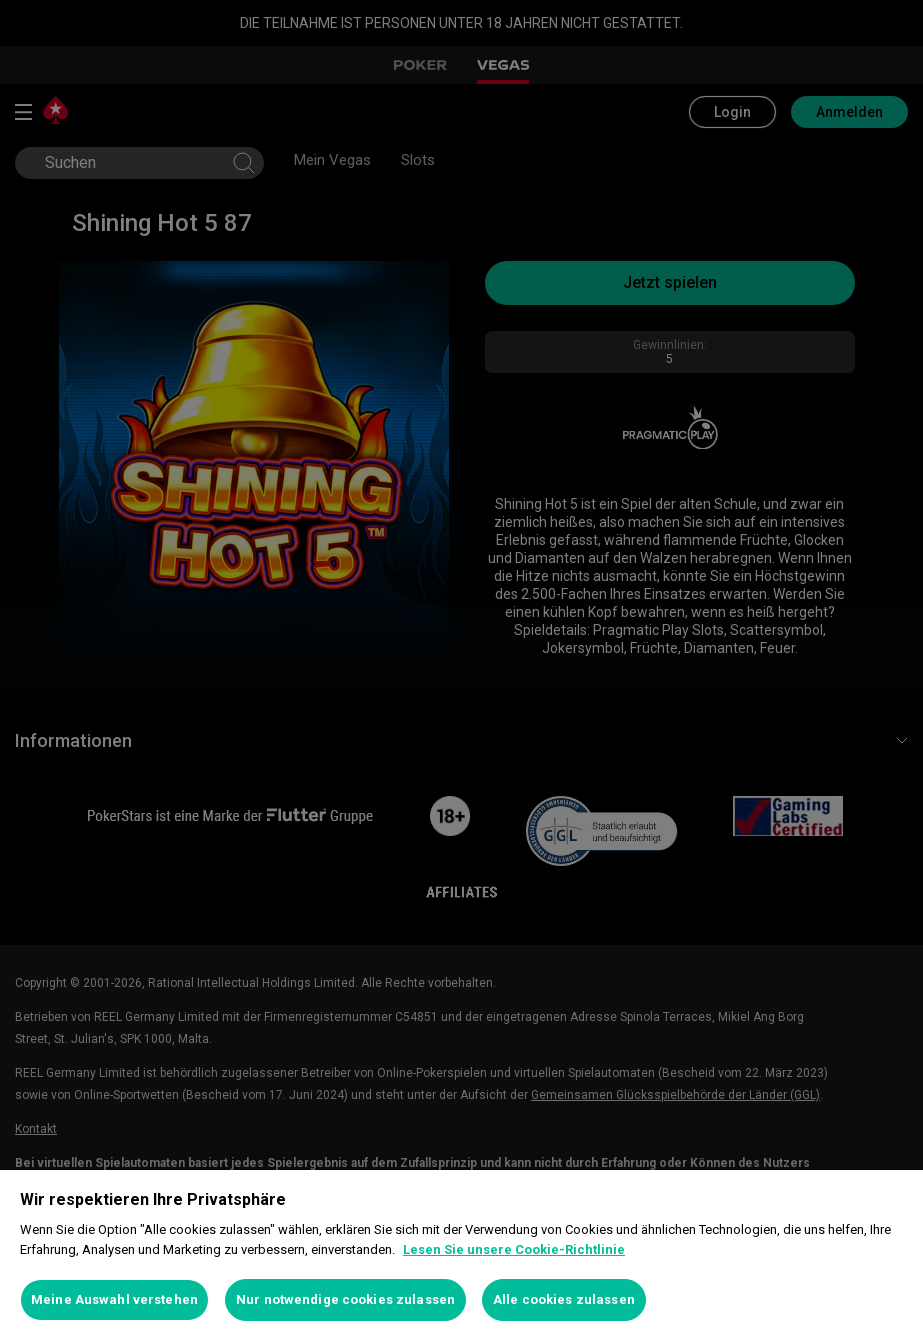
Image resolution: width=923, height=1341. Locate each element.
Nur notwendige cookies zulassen (345, 1299)
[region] (461, 1255)
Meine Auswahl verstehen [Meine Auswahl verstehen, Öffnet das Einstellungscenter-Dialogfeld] (114, 1299)
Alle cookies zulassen (564, 1299)
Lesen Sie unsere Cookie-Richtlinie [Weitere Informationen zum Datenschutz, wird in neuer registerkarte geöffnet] (514, 1249)
